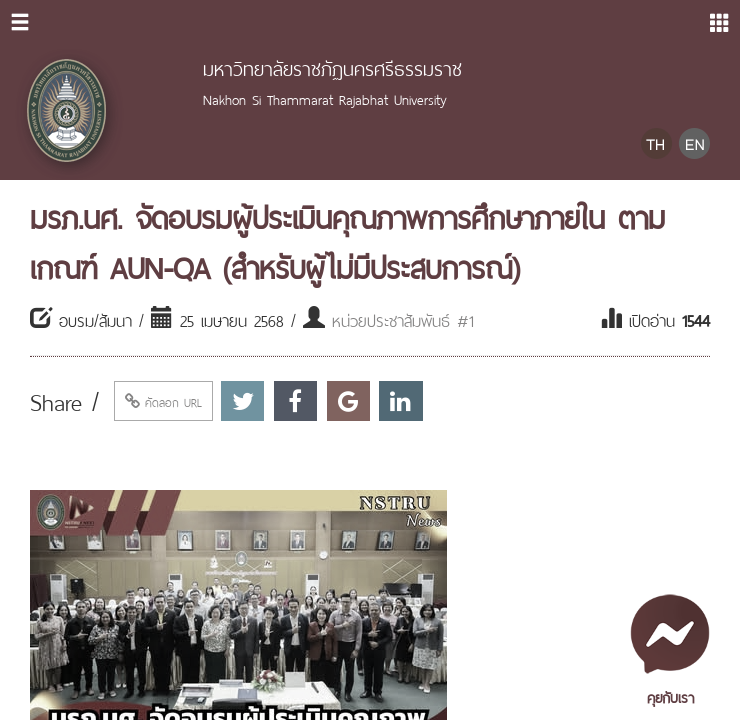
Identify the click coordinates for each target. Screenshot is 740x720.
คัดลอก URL (163, 401)
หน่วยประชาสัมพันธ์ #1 (403, 319)
